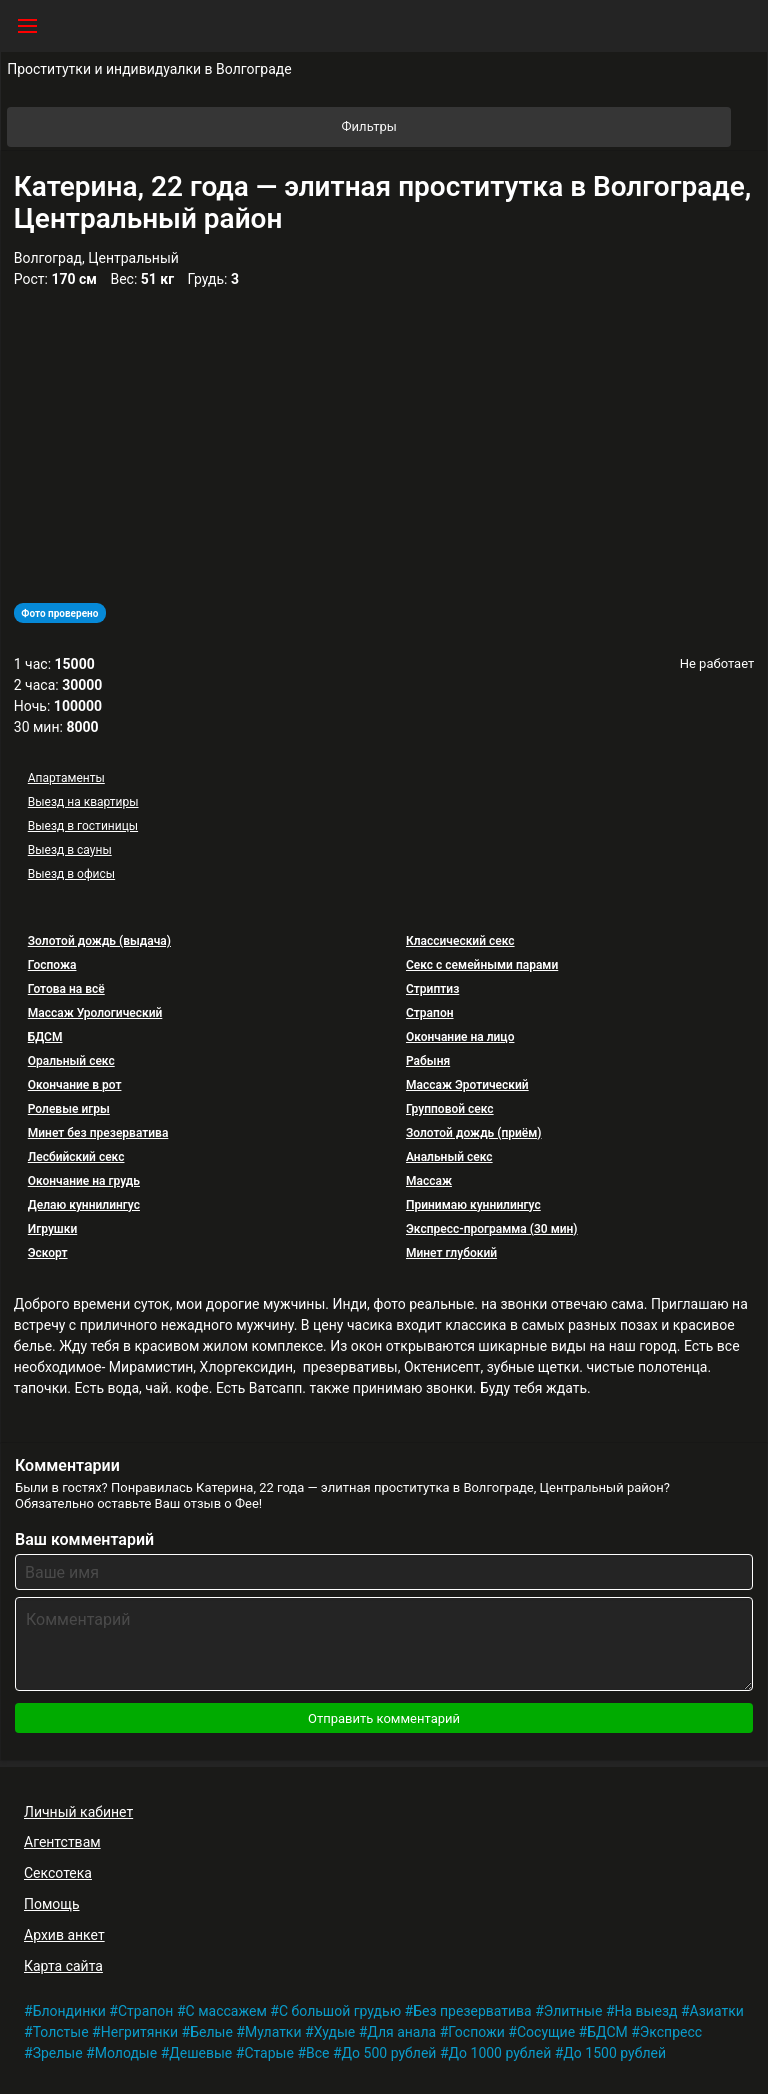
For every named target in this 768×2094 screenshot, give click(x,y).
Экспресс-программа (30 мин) (492, 1229)
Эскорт (48, 1253)
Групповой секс (450, 1109)
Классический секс (460, 941)
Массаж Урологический (95, 1013)
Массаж (429, 1181)
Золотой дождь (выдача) (99, 941)
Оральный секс (71, 1061)
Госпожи (476, 2032)
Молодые (126, 2053)
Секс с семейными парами (482, 965)
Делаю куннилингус (84, 1205)
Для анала (401, 2032)
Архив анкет (64, 1935)
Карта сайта (63, 1966)
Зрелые (58, 2053)
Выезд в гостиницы (83, 826)
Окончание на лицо (460, 1037)
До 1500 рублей (614, 2053)
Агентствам (62, 1842)
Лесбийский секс (76, 1157)
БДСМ (45, 1037)
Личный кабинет (78, 1812)
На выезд (646, 2011)
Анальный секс (449, 1157)
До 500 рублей (389, 2053)
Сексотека (58, 1873)
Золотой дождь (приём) (474, 1133)
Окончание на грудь (84, 1181)
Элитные (573, 2011)
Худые (335, 2032)
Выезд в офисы (71, 874)
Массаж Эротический (467, 1085)
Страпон (430, 1013)
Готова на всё (66, 989)
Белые (211, 2032)
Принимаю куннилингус (473, 1205)
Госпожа (52, 965)
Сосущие (546, 2032)
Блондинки (69, 2011)
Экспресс (671, 2032)
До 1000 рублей (500, 2053)
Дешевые (200, 2053)
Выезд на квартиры (83, 802)
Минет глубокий (451, 1253)
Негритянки (139, 2032)
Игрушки (53, 1229)
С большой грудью (340, 2011)
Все (317, 2053)
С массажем (226, 2011)
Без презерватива (472, 2011)
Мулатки (273, 2032)
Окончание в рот (75, 1085)
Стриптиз (432, 989)
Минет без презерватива (98, 1133)
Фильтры (535, 127)
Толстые (61, 2032)
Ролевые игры (69, 1109)
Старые (269, 2053)
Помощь (52, 1904)
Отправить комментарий (384, 1718)
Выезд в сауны (70, 850)
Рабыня (428, 1061)
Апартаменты (66, 778)
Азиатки (717, 2011)
